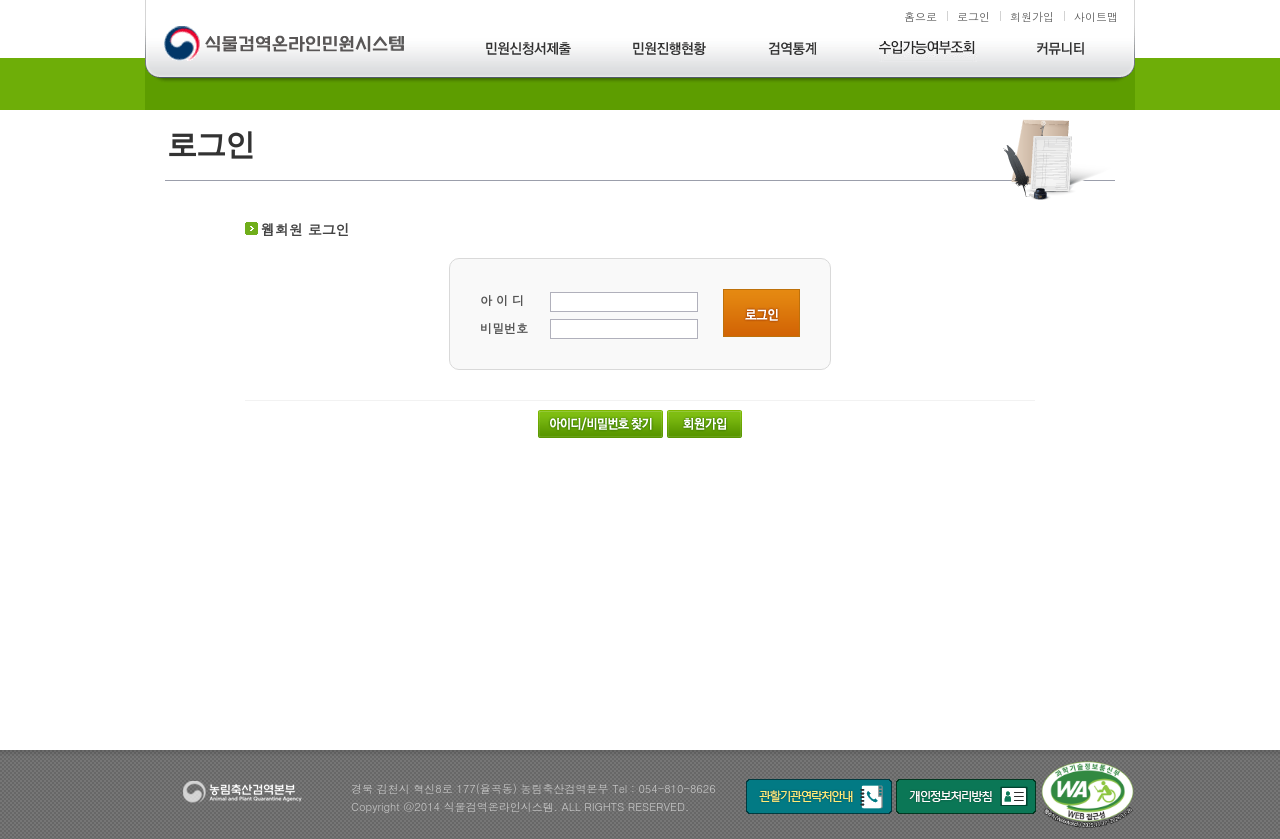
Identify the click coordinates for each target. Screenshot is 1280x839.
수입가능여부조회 (928, 51)
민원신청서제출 (529, 51)
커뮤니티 (1061, 51)
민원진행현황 (670, 51)
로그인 (973, 16)
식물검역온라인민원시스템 (286, 45)
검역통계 (793, 51)
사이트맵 (1096, 16)
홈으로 (920, 16)
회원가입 (1032, 16)
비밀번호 (504, 327)
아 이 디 (502, 299)
